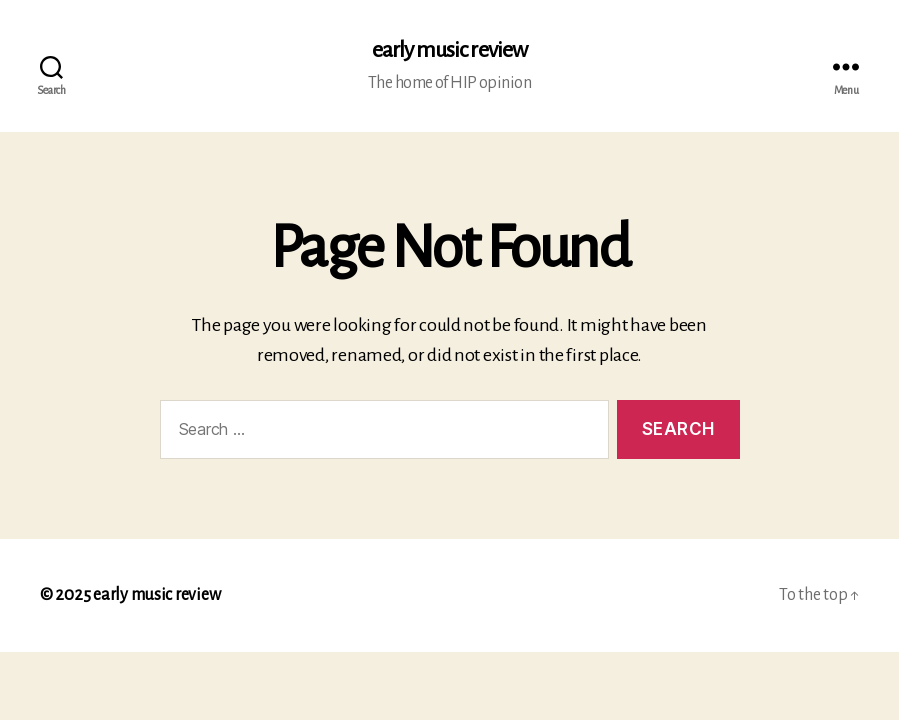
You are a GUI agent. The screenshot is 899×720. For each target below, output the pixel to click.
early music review (449, 50)
